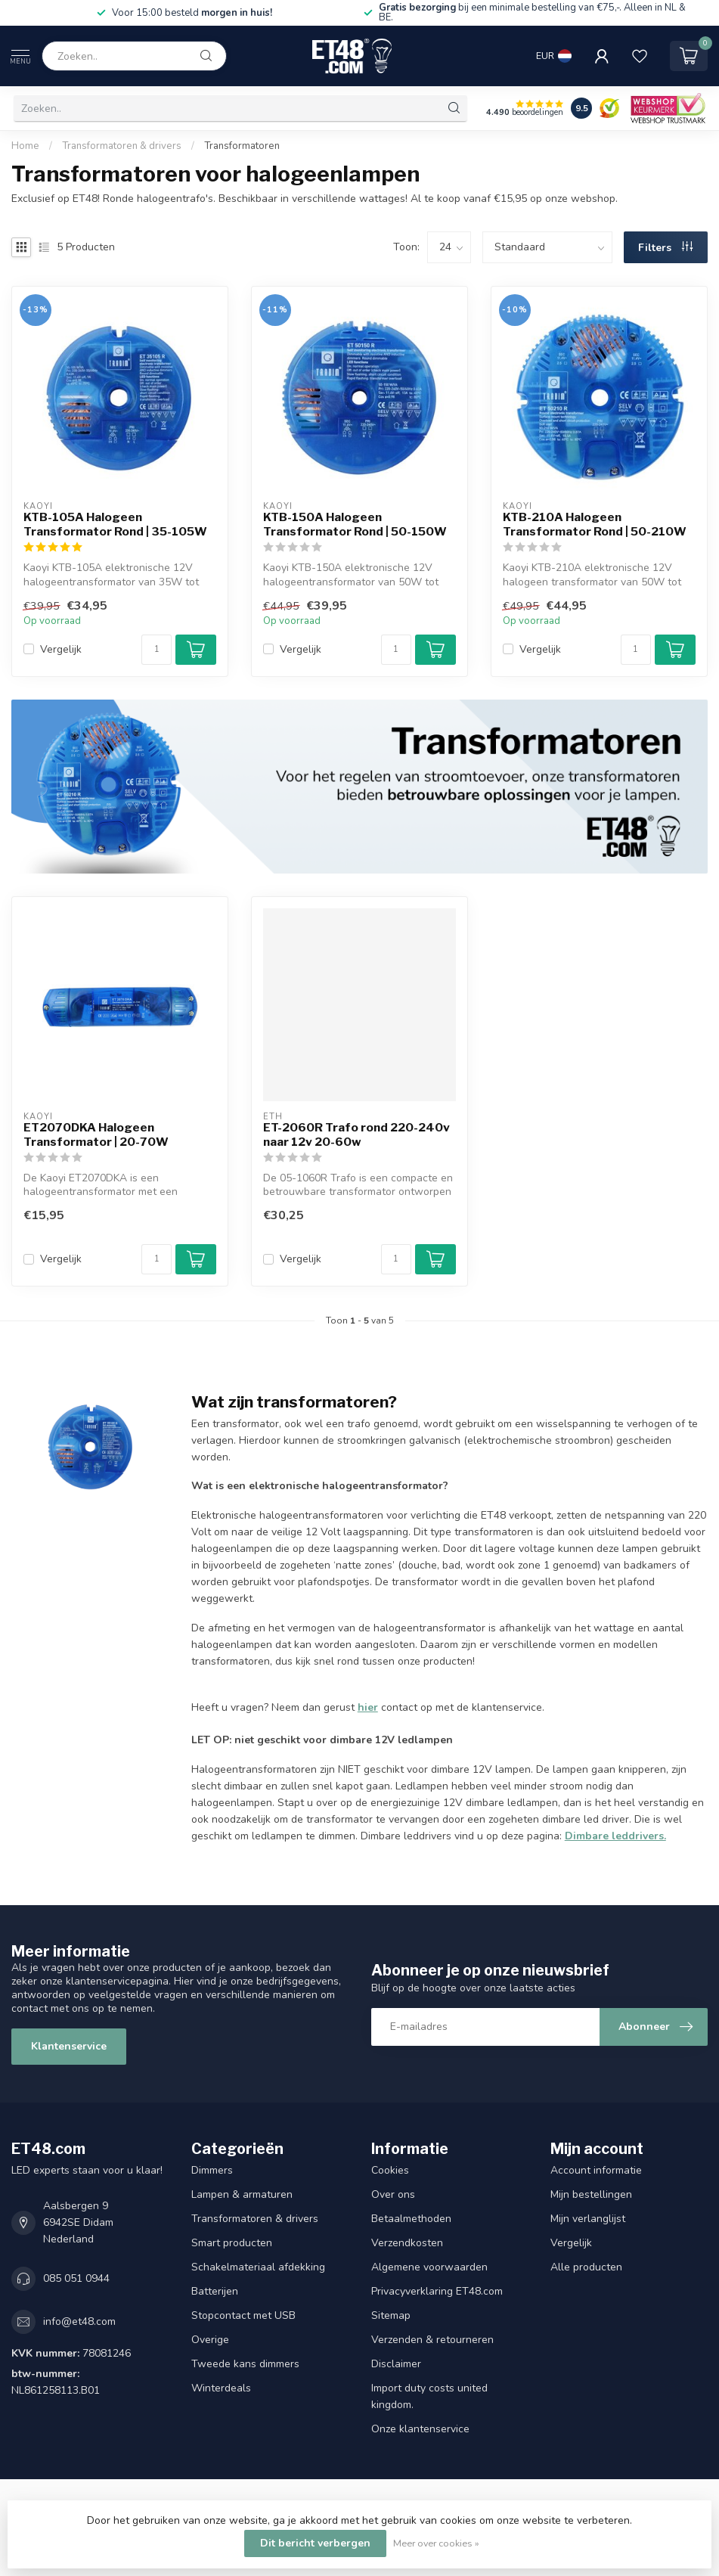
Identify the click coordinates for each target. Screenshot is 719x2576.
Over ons (393, 2194)
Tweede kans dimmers (245, 2364)
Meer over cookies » (436, 2543)
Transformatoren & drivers (121, 146)
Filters (665, 248)
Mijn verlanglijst (587, 2218)
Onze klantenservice (420, 2429)
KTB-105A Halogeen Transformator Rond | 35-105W (115, 524)
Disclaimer (396, 2364)
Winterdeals (221, 2388)
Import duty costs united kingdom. (429, 2396)
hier (368, 1707)
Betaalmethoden (411, 2218)
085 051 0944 (76, 2278)
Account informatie (596, 2170)
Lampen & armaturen (242, 2194)
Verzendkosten (407, 2243)
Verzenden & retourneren (432, 2339)
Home (25, 146)
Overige (210, 2339)
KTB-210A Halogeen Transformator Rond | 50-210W (594, 524)
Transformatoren (242, 146)
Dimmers (212, 2170)
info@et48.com (79, 2321)
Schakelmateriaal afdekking (258, 2267)
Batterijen (214, 2291)
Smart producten (231, 2243)
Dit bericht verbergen (315, 2543)
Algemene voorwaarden (429, 2267)
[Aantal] (156, 650)
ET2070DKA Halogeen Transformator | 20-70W (96, 1134)
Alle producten (586, 2267)
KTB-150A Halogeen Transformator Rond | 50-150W (355, 524)
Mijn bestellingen (591, 2194)
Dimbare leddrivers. (615, 1836)
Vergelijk (61, 649)
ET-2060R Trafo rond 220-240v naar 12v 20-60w (356, 1134)
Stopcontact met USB (243, 2315)
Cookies (390, 2170)
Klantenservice (69, 2046)
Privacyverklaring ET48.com (437, 2291)
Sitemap (391, 2315)
